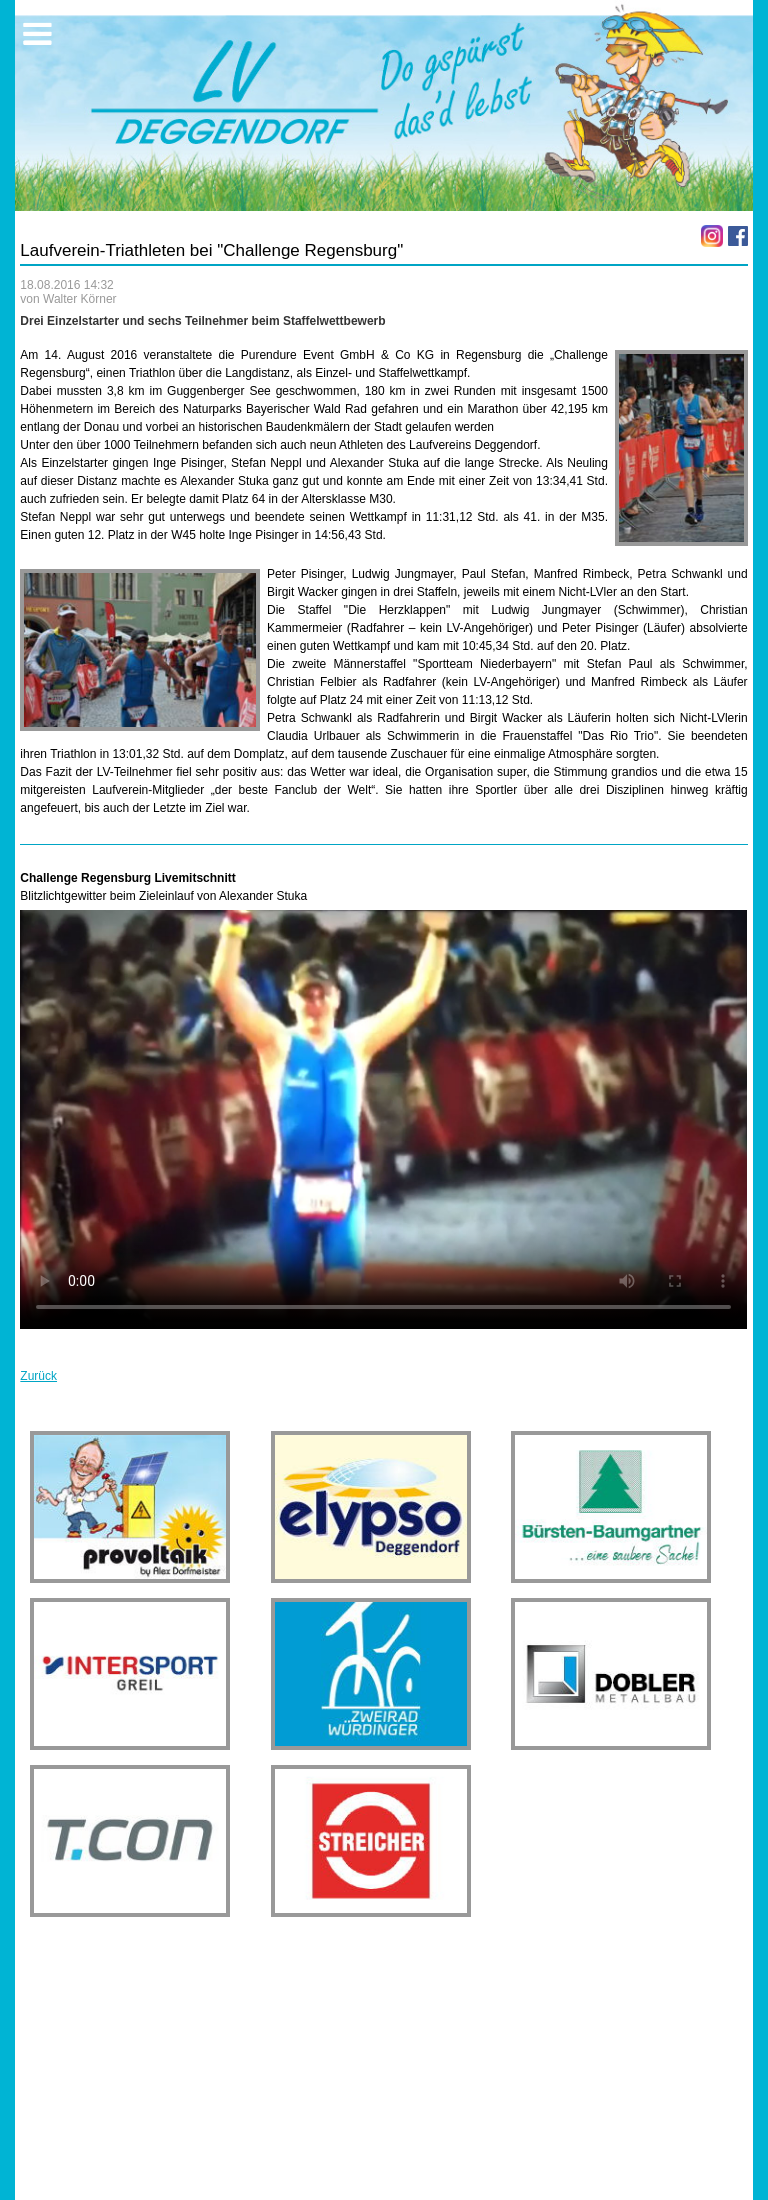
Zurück (38, 1376)
